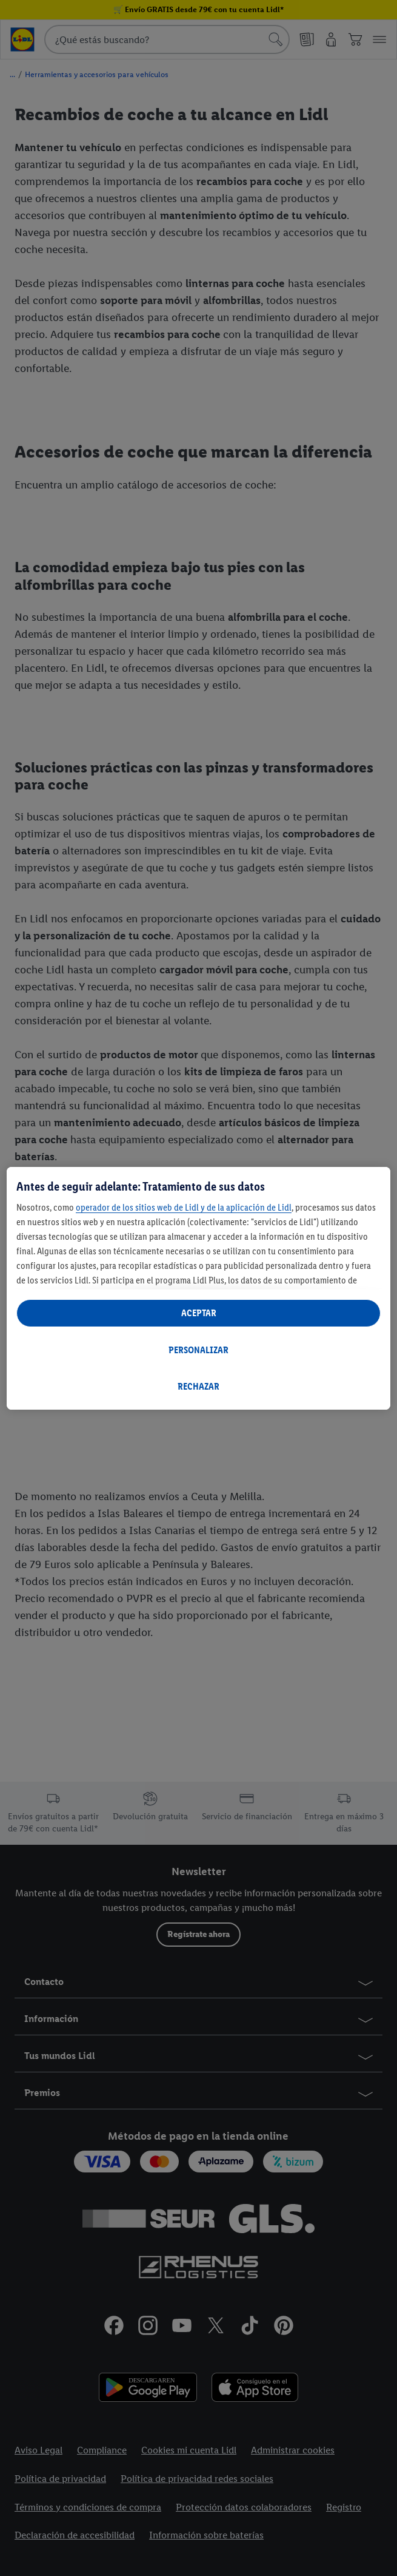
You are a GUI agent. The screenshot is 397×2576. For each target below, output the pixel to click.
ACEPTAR (198, 1313)
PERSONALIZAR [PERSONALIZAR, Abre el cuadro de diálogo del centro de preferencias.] (198, 1350)
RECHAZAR (198, 1386)
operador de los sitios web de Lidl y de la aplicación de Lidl (184, 1207)
